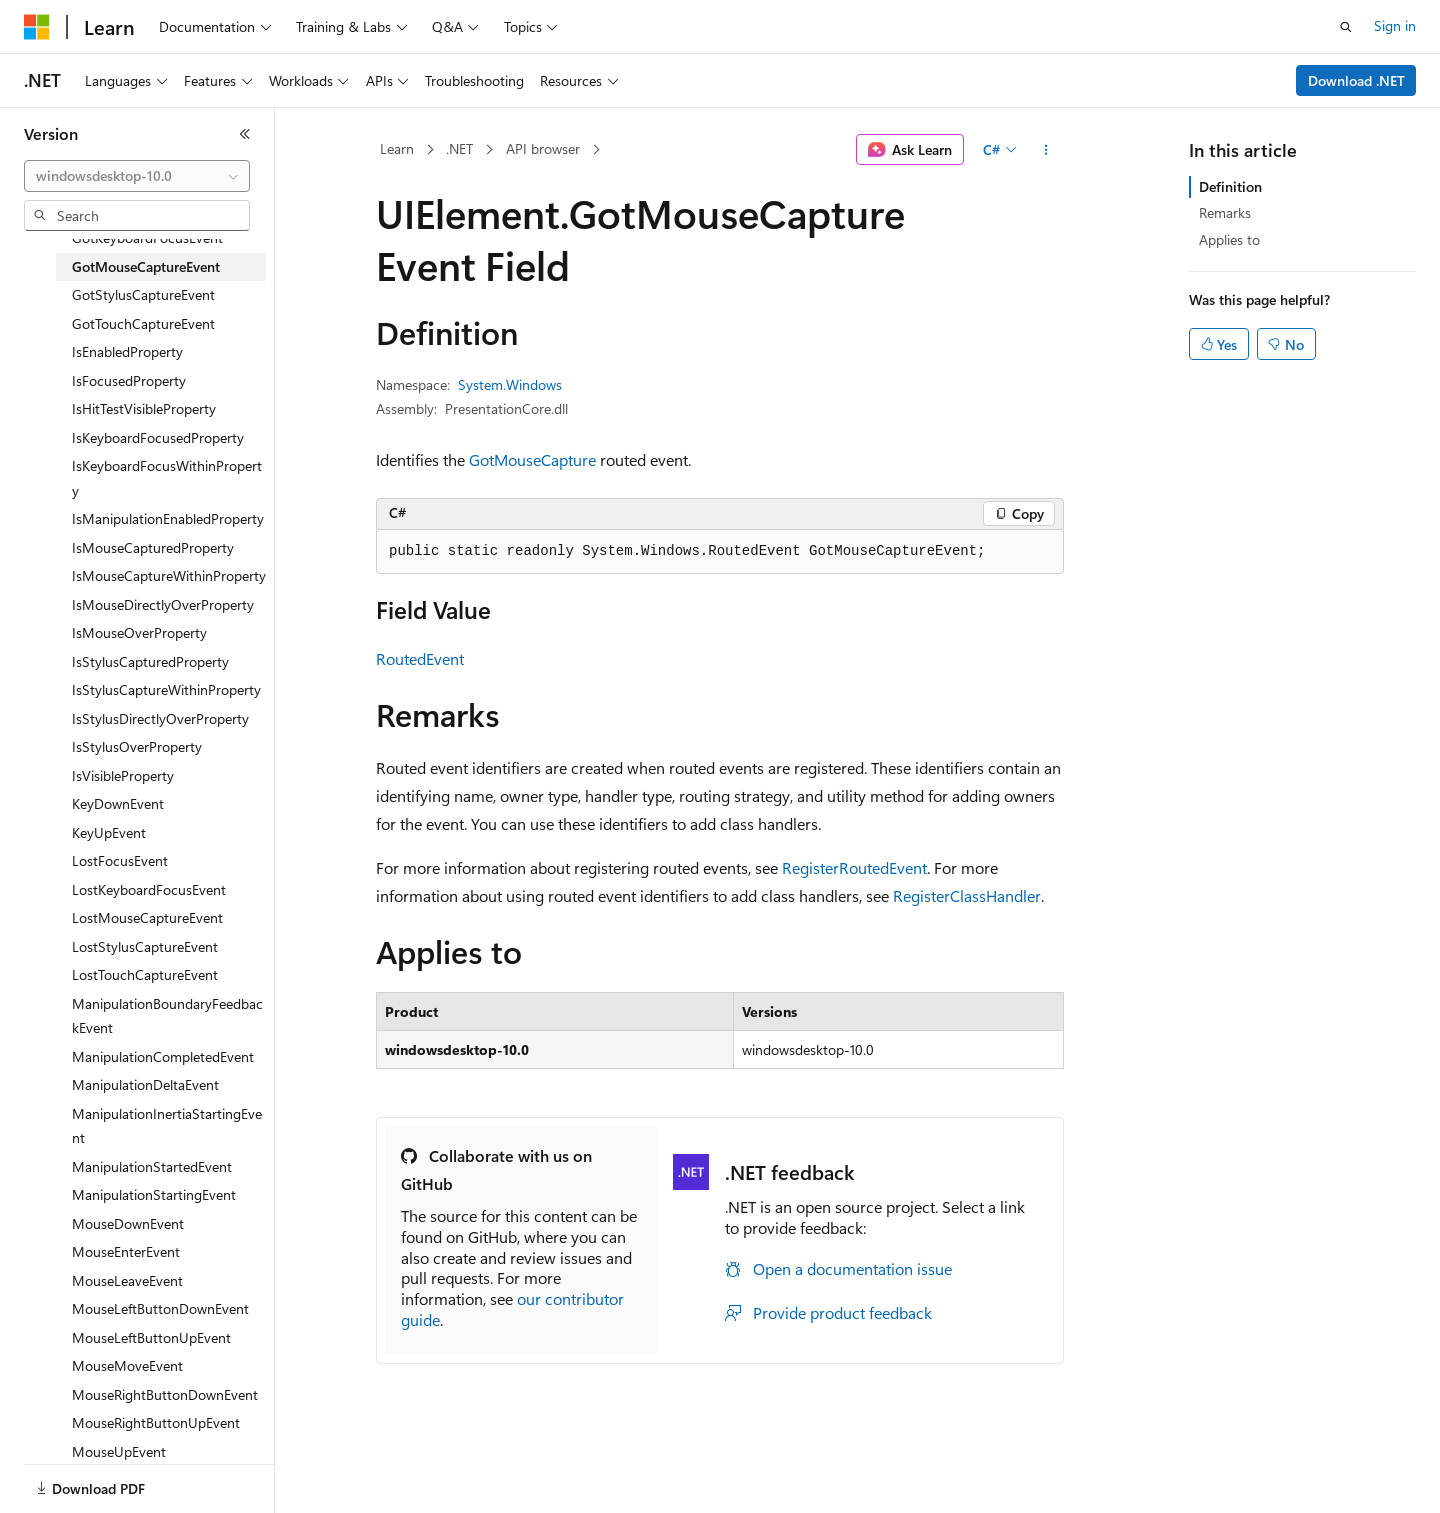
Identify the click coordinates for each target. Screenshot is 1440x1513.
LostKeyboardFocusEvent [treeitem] (149, 889)
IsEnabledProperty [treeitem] (127, 351)
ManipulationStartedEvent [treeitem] (152, 1166)
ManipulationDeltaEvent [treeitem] (145, 1084)
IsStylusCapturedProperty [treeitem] (150, 661)
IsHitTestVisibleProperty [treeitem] (144, 408)
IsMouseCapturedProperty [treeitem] (153, 547)
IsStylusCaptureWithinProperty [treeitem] (166, 689)
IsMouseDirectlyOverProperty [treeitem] (163, 604)
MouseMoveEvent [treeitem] (127, 1365)
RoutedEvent (420, 658)
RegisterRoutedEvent (854, 867)
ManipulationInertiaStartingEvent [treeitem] (167, 1126)
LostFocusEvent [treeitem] (120, 860)
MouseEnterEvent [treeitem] (126, 1251)
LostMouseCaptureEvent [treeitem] (147, 917)
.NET (459, 148)
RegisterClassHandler (967, 895)
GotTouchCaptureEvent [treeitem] (143, 323)
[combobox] (137, 176)
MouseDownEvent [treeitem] (128, 1223)
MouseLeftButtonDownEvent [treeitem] (160, 1308)
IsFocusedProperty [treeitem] (129, 380)
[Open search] (1346, 27)
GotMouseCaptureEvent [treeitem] (146, 266)
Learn (397, 148)
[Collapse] (245, 134)
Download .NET (1356, 80)
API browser (543, 148)
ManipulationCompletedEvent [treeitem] (163, 1056)
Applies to (1229, 239)
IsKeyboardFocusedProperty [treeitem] (158, 437)
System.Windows (510, 384)
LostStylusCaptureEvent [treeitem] (145, 946)
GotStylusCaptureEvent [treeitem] (143, 294)
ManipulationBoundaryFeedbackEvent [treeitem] (167, 1016)
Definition (1230, 186)
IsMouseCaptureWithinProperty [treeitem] (169, 575)
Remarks (1225, 212)
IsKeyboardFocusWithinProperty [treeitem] (167, 478)
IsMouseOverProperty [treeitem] (139, 632)
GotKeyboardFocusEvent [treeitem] (147, 237)
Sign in (1395, 25)
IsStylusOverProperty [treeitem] (137, 746)
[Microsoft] (37, 27)
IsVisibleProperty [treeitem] (123, 775)
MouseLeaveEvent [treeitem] (127, 1280)
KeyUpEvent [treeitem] (109, 832)
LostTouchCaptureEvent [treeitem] (145, 974)
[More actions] (1046, 150)
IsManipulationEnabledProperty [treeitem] (168, 518)
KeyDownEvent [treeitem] (118, 803)
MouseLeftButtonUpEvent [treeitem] (151, 1337)
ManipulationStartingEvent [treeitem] (154, 1194)
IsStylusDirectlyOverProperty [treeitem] (160, 718)
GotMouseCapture (532, 459)
